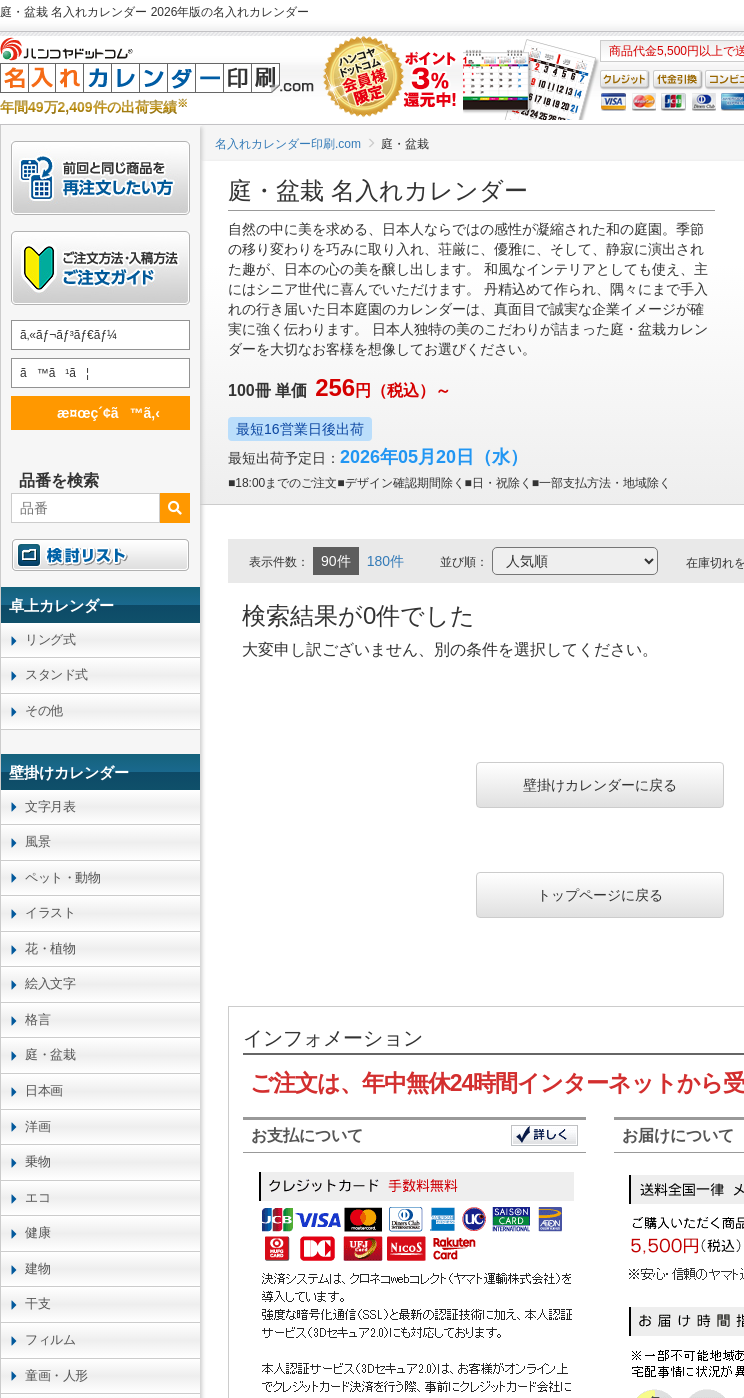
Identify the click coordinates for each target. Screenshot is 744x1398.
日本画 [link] (44, 1090)
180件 (385, 561)
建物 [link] (37, 1268)
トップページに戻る (600, 895)
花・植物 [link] (50, 948)
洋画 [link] (37, 1126)
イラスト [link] (50, 912)
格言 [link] (37, 1019)
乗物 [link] (37, 1161)
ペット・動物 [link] (62, 877)
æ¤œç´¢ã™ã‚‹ (97, 412)
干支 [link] (37, 1303)
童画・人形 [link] (56, 1375)
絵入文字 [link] (50, 983)
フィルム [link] (50, 1339)
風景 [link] (37, 841)
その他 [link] (44, 710)
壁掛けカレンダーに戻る (600, 785)
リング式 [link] (50, 639)
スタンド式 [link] (56, 674)
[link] (100, 605)
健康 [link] (37, 1232)
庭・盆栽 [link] (50, 1054)
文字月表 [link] (50, 806)
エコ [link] (37, 1197)
